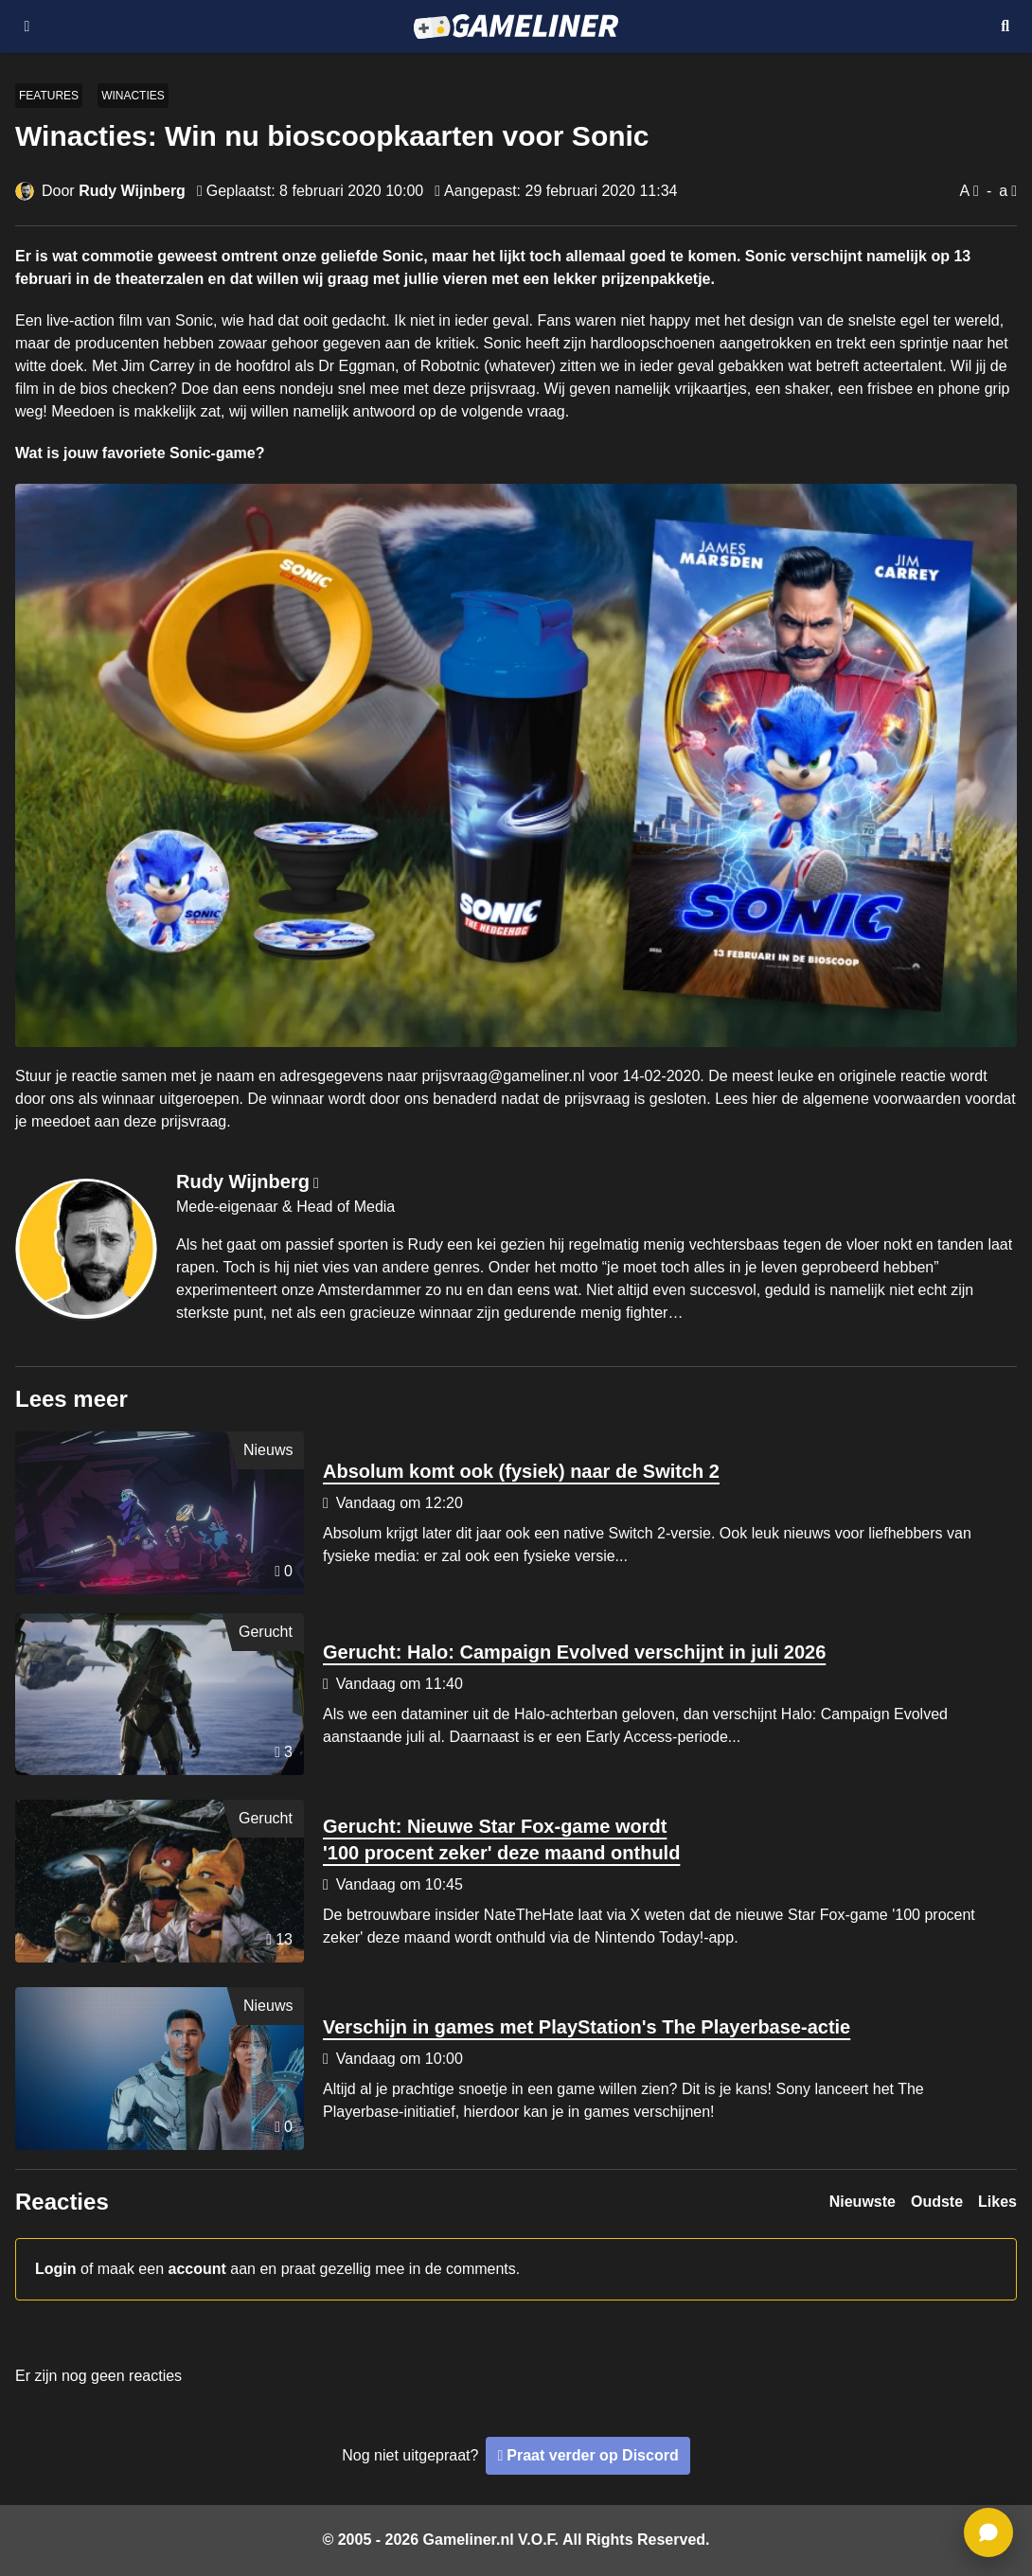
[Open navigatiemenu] (27, 26)
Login (56, 2269)
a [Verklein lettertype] (1003, 191)
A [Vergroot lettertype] (964, 191)
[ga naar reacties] (988, 2532)
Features (49, 95)
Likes (997, 2202)
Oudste (937, 2202)
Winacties (133, 95)
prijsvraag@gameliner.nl (503, 1076)
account (197, 2269)
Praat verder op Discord (592, 2455)
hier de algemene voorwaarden (856, 1099)
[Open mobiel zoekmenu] (1005, 26)
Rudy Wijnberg (132, 191)
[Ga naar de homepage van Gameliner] (515, 26)
